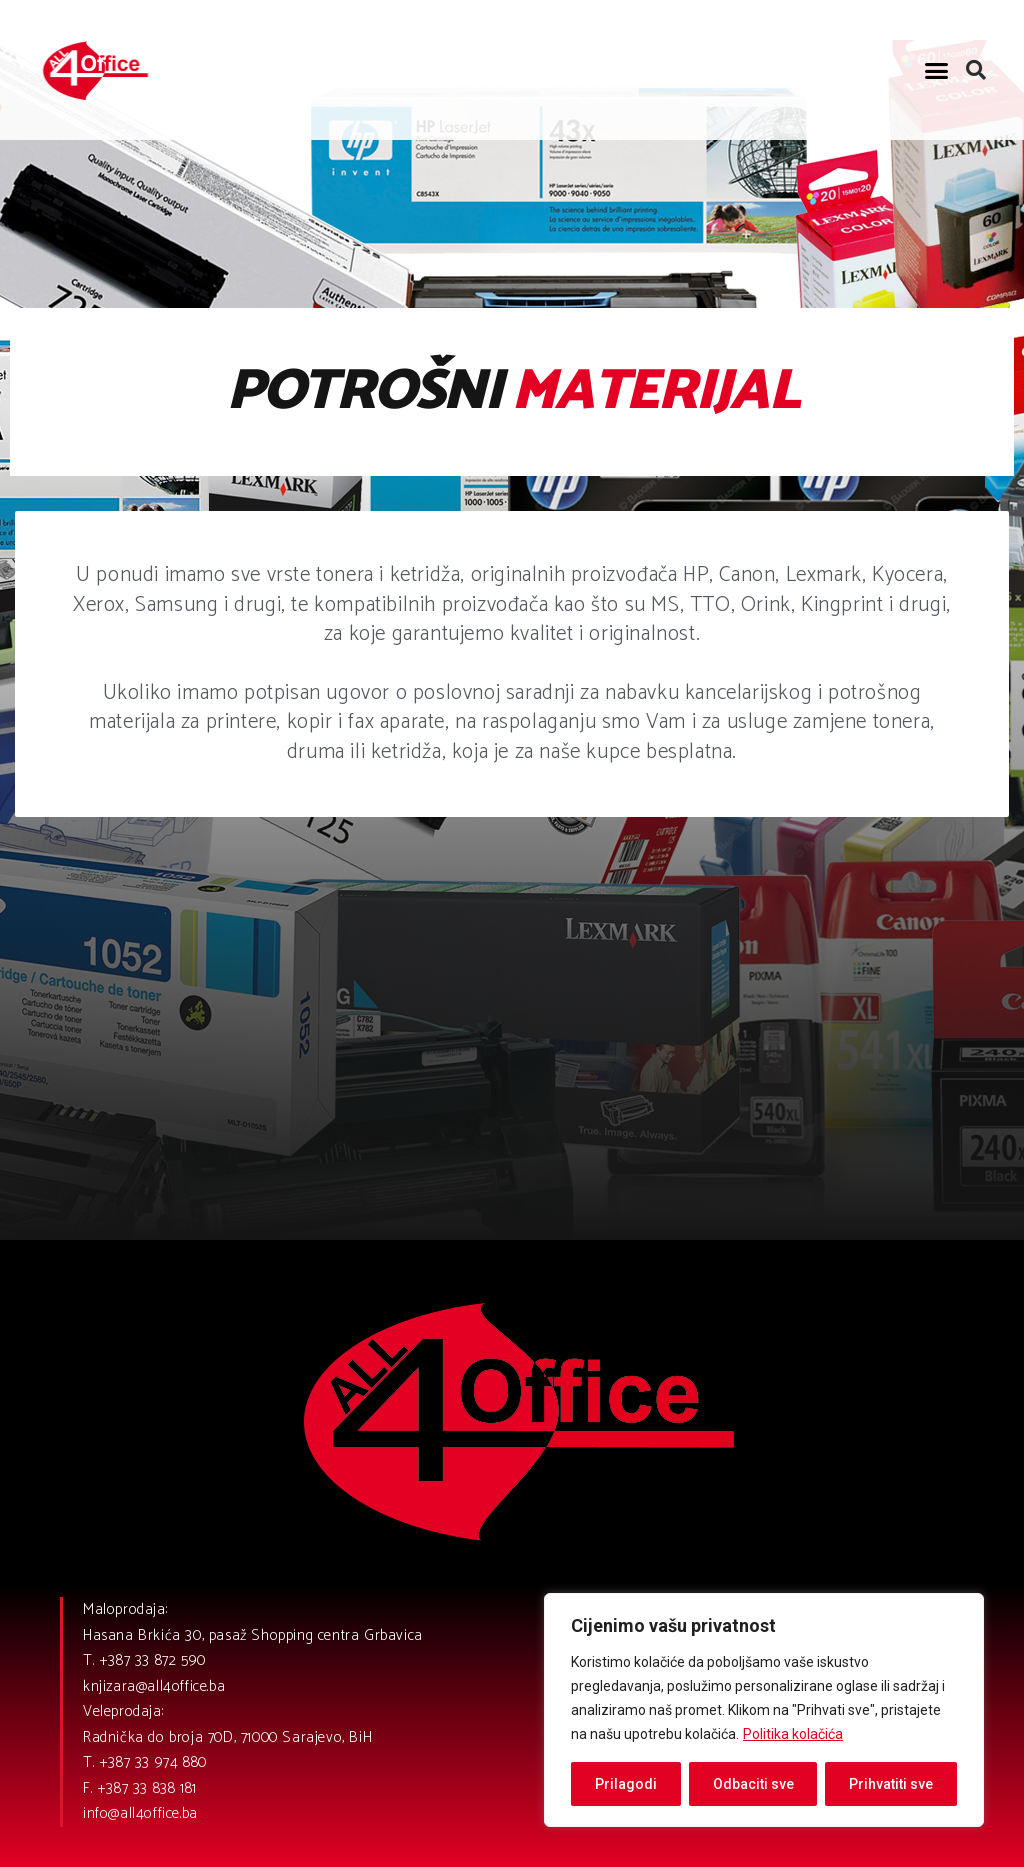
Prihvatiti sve (891, 1784)
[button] (937, 70)
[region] (764, 1710)
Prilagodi (626, 1784)
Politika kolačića (793, 1734)
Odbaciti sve (753, 1784)
